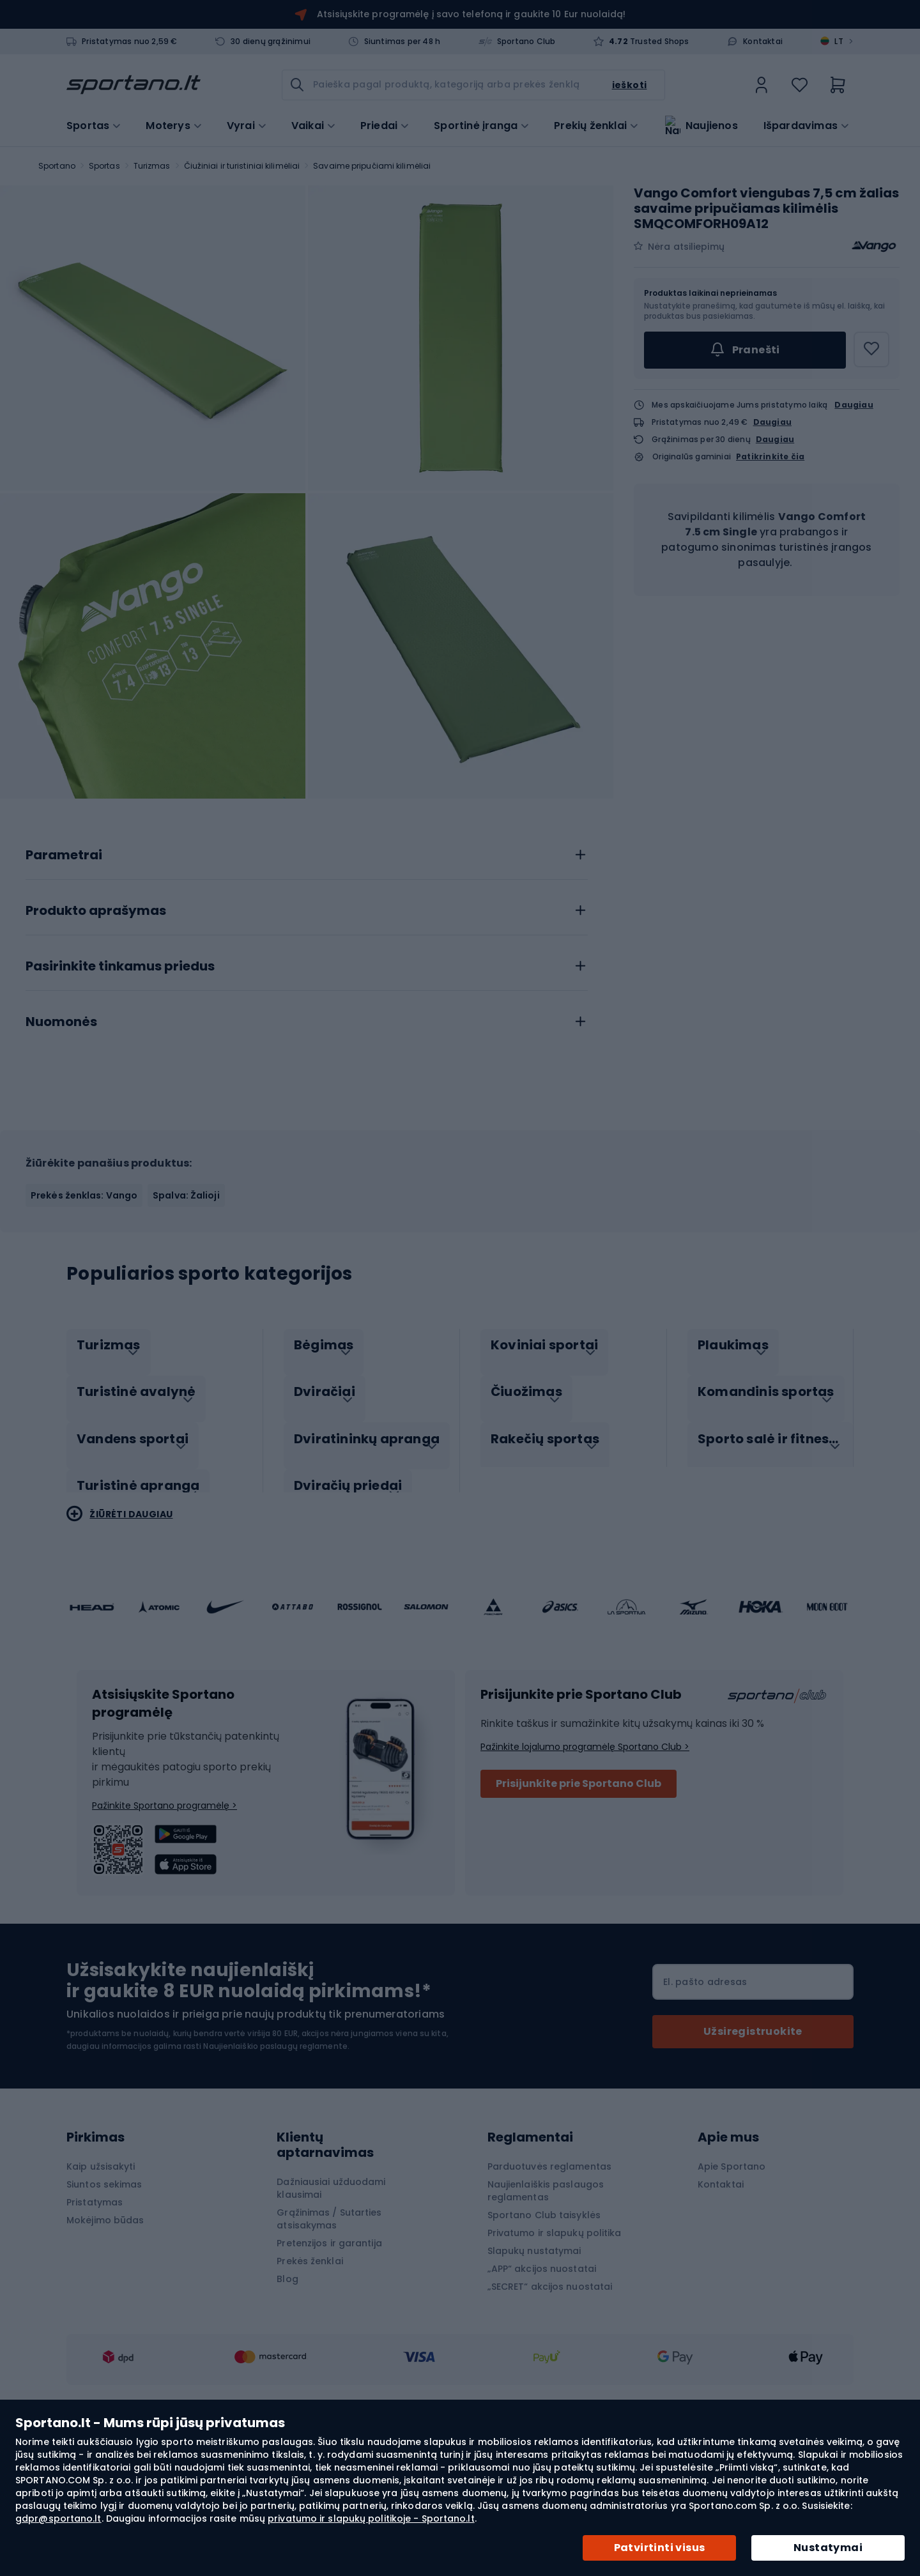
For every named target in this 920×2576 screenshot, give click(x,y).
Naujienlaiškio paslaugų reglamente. (276, 2165)
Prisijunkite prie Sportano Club (578, 1903)
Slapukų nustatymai (534, 2370)
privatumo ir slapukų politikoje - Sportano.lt (371, 2518)
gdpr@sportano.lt (58, 2518)
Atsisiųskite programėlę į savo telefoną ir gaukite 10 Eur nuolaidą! (471, 14)
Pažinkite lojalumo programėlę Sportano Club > (584, 1866)
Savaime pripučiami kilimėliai (372, 165)
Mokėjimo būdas (105, 2339)
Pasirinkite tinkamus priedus (120, 1099)
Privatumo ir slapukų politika (554, 2352)
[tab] (307, 984)
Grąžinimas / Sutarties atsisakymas (329, 2338)
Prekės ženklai (309, 2380)
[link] (761, 85)
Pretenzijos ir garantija (329, 2362)
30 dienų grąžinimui (270, 41)
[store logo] (133, 85)
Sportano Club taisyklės (544, 2334)
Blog (287, 2398)
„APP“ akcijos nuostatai (541, 2388)
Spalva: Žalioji (186, 1328)
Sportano (56, 165)
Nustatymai (827, 2547)
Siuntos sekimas (104, 2303)
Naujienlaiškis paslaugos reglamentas (545, 2310)
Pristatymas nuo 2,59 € (129, 41)
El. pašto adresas (705, 2101)
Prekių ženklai (590, 124)
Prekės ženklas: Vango (84, 1328)
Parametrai (64, 988)
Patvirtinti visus (659, 2547)
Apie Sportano (731, 2286)
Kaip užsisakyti (100, 2286)
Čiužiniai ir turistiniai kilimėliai (242, 165)
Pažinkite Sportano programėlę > (164, 1925)
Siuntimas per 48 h (402, 41)
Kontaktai (763, 41)
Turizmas (152, 165)
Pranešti (745, 350)
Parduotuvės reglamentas (549, 2286)
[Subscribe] (753, 2151)
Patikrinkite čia (770, 457)
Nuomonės (61, 1155)
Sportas (104, 165)
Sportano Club (526, 41)
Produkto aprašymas (96, 1044)
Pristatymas (94, 2321)
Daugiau (853, 404)
